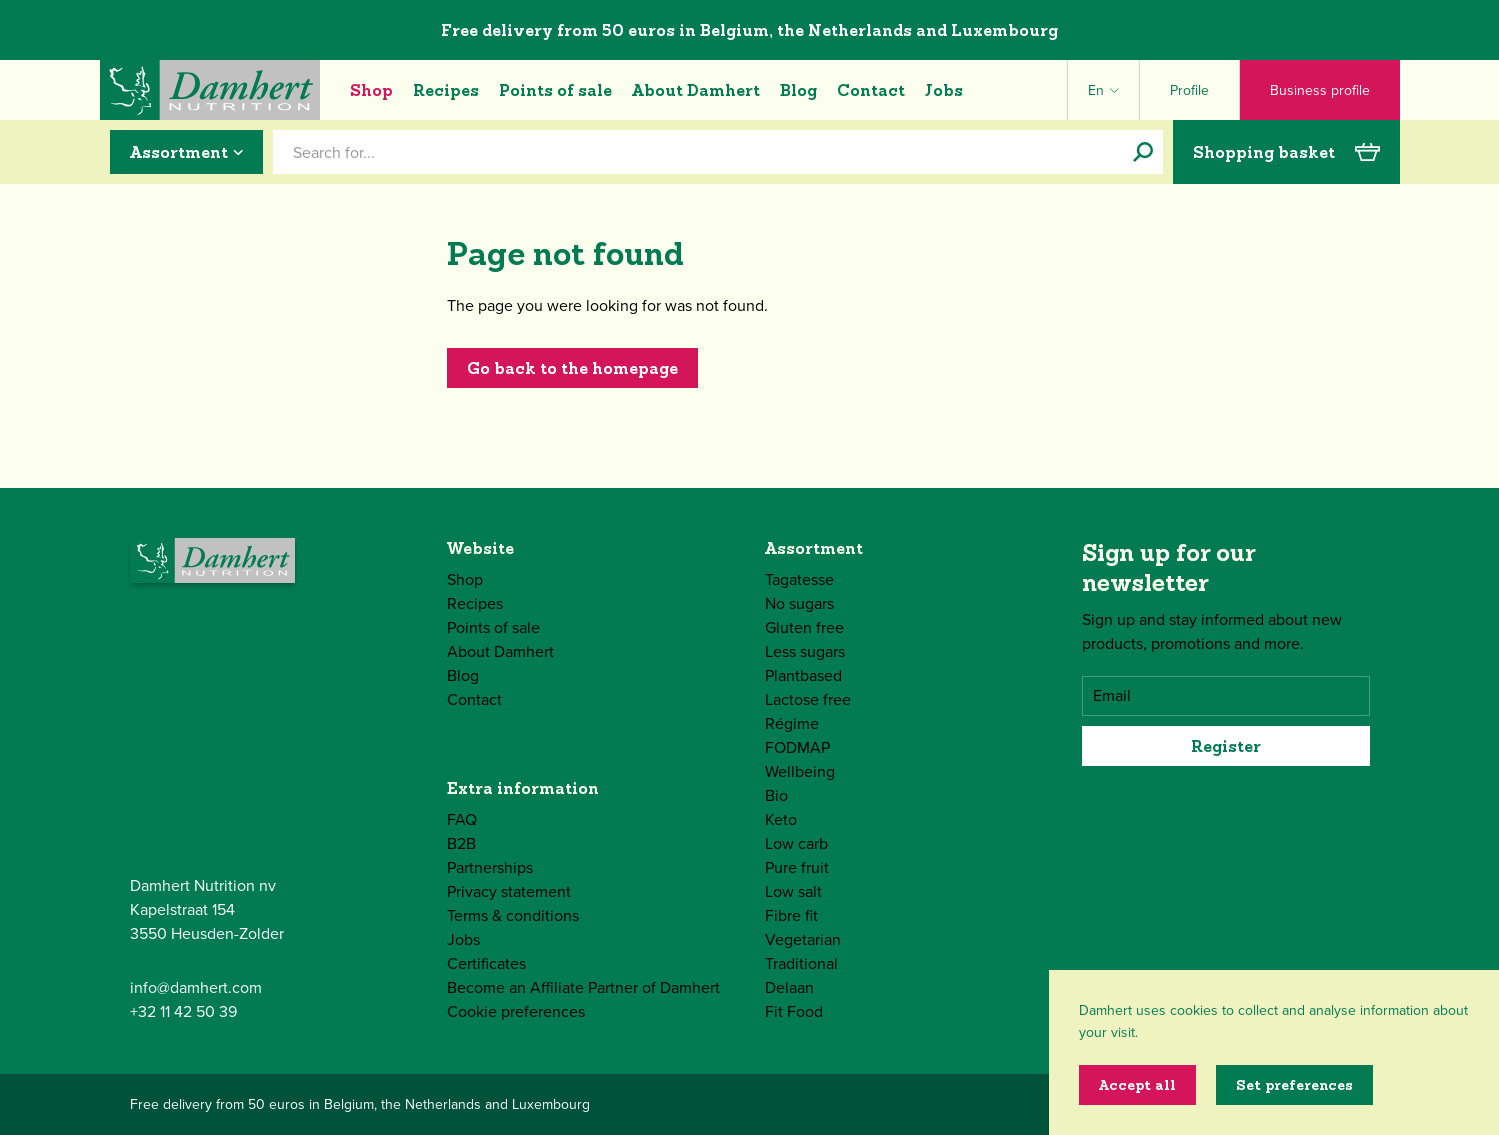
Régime (792, 723)
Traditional (801, 963)
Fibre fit (791, 915)
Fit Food (794, 1011)
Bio (776, 795)
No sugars (799, 603)
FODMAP (797, 747)
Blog (798, 90)
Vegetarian (803, 939)
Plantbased (803, 675)
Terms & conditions (513, 915)
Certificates (486, 963)
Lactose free (808, 699)
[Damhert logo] (210, 90)
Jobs (944, 90)
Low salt (793, 891)
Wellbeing (800, 771)
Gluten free (804, 627)
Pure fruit (797, 867)
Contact (871, 90)
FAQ (462, 819)
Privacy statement (509, 891)
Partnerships (490, 867)
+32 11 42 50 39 (183, 1011)
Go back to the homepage (572, 368)
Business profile (1320, 90)
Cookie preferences (516, 1011)
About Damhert (696, 90)
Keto (781, 819)
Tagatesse (799, 579)
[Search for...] (1143, 152)
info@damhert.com (196, 987)
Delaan (789, 987)
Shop (371, 90)
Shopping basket (1286, 152)
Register (1226, 746)
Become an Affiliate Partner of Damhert (583, 987)
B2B (461, 843)
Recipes (446, 90)
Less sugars (805, 651)
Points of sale (555, 90)
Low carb (796, 843)
